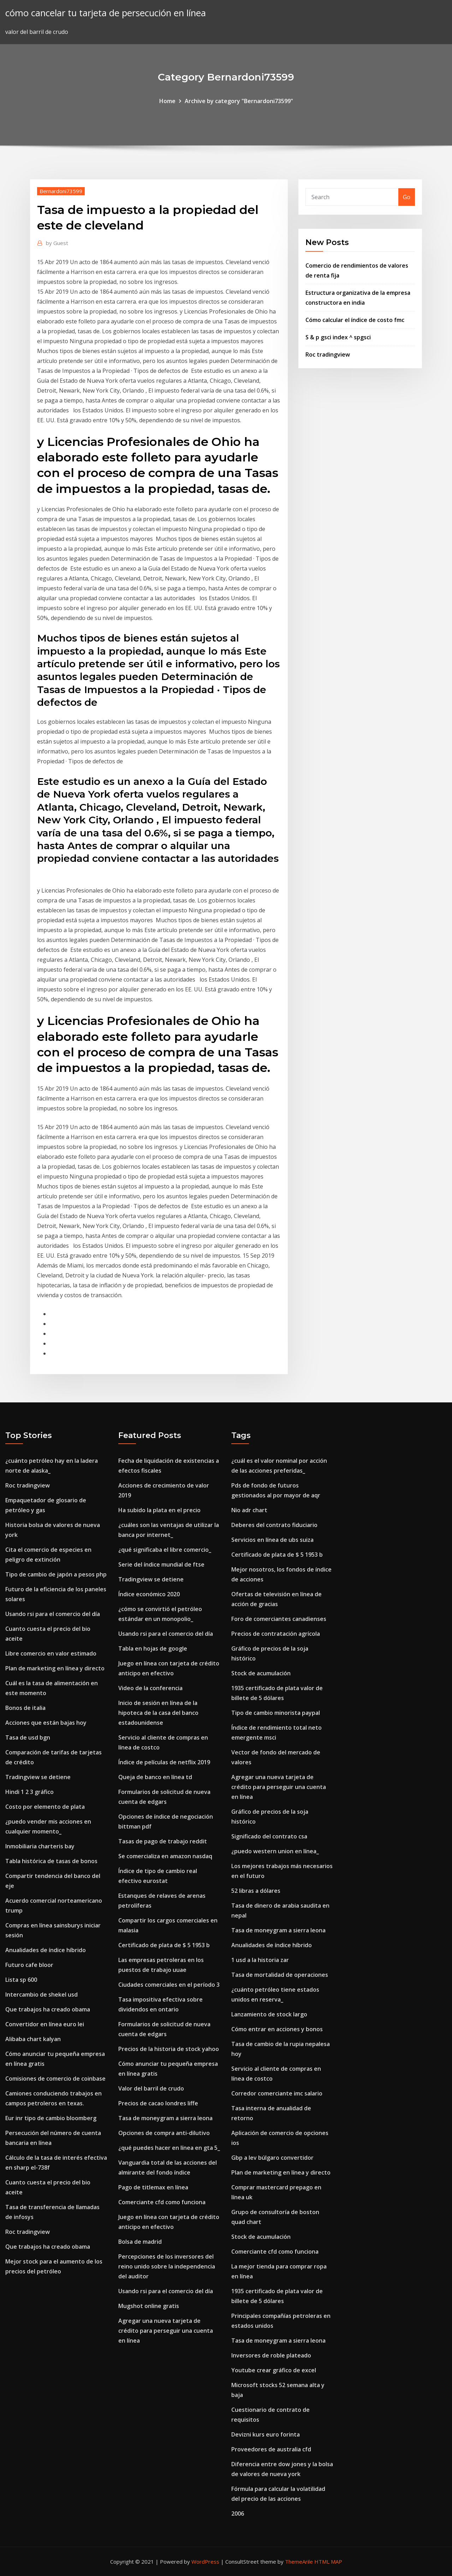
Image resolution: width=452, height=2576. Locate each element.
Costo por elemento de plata (45, 1807)
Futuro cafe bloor (29, 1965)
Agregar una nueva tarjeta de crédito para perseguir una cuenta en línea (165, 2330)
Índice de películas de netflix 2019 (164, 1762)
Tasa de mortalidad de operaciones (279, 1975)
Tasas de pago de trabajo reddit (162, 1841)
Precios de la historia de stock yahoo (168, 2049)
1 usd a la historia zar (260, 1960)
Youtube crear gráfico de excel (273, 2370)
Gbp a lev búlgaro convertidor (272, 2157)
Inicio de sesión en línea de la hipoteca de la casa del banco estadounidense (158, 1713)
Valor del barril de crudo (151, 2088)
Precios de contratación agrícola (275, 1634)
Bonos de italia (25, 1708)
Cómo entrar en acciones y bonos (277, 2029)
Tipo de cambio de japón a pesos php (56, 1574)
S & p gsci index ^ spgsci (338, 337)
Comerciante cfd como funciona (162, 2202)
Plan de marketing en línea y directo (55, 1668)
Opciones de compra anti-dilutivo (164, 2133)
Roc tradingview (327, 354)
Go (406, 197)
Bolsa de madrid (140, 2242)
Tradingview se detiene (38, 1777)
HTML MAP (328, 2561)
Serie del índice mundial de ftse (161, 1564)
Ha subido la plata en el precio (159, 1510)
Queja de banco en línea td (155, 1777)
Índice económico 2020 (149, 1594)
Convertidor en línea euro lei (44, 2024)
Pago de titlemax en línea (153, 2187)
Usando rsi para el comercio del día (52, 1614)
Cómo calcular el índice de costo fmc (354, 320)
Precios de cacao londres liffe (158, 2103)
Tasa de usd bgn (27, 1737)
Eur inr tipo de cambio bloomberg (50, 2118)
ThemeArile (299, 2561)
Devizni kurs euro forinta (265, 2434)
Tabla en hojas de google (152, 1648)
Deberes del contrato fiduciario (274, 1525)
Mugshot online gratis (148, 2306)
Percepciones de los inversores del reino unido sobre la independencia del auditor (166, 2266)
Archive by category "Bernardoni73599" (239, 101)
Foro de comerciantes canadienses (278, 1619)
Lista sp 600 (21, 1980)
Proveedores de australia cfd (271, 2449)
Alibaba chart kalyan (33, 2039)
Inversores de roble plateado (271, 2355)
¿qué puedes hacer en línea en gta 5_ (169, 2148)
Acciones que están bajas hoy (46, 1723)
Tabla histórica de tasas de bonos (51, 1861)
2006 (237, 2513)
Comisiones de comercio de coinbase (55, 2078)
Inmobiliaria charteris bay (40, 1846)
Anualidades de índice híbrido (45, 1950)
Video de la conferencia (150, 1688)
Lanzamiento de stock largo (269, 2014)
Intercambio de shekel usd (41, 1994)
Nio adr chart (249, 1510)
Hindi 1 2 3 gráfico (29, 1792)
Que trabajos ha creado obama (47, 2009)
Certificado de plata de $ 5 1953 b (164, 1945)
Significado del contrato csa (269, 1836)
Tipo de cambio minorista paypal (275, 1713)
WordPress (205, 2561)
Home (167, 101)
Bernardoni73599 (61, 191)
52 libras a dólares (255, 1891)
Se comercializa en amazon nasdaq (165, 1856)
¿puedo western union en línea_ (275, 1851)
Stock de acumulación (261, 1673)
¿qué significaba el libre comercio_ (164, 1550)
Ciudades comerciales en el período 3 (169, 1984)
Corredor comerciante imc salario (276, 2093)
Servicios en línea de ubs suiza (272, 1540)
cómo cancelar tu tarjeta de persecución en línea (105, 13)
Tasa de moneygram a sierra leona (165, 2118)
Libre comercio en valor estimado (50, 1653)
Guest (57, 242)
